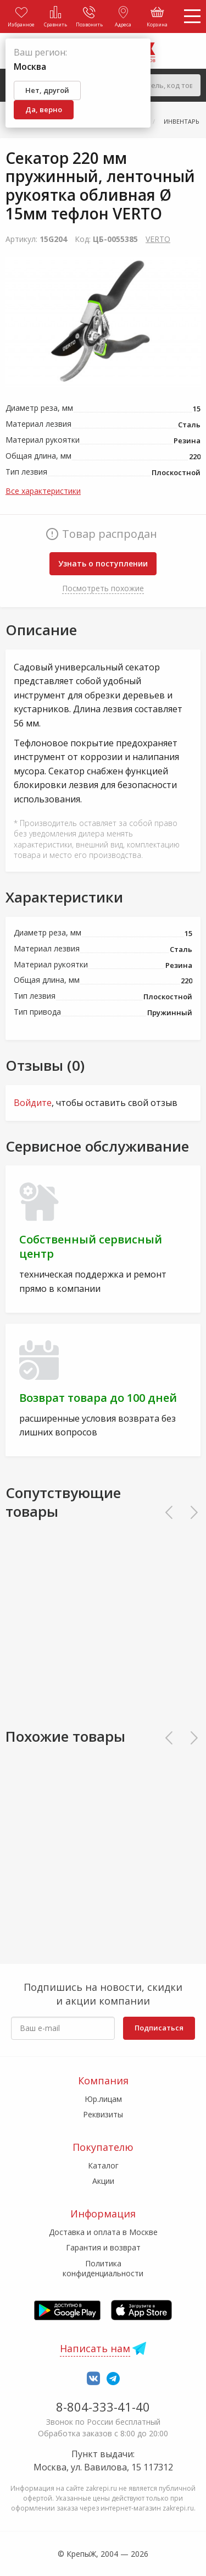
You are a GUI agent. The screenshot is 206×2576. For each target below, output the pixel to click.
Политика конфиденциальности (103, 2268)
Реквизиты (103, 2114)
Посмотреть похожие (103, 588)
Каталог (103, 2165)
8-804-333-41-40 (103, 2406)
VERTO (158, 239)
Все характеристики (43, 491)
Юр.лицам (103, 2099)
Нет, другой (47, 90)
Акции (103, 2181)
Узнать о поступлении (103, 563)
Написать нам (95, 2348)
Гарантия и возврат (103, 2247)
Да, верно (43, 109)
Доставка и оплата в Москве (103, 2232)
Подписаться (159, 2028)
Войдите (33, 1103)
